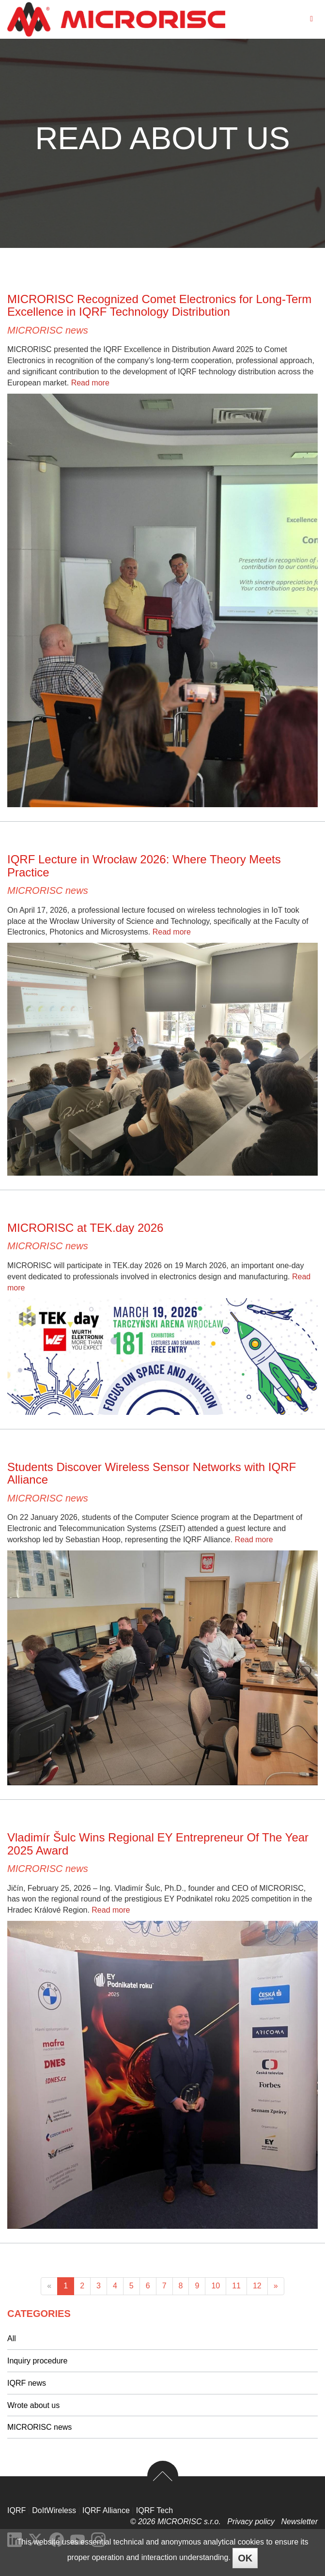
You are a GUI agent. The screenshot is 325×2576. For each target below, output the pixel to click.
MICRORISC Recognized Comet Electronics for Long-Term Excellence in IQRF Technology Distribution (159, 305)
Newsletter (299, 2521)
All (11, 2338)
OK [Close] (245, 2558)
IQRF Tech (154, 2510)
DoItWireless (54, 2510)
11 (236, 2286)
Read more (90, 383)
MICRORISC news (47, 330)
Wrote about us (33, 2405)
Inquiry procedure (37, 2361)
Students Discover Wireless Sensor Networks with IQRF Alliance (151, 1473)
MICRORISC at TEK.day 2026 (85, 1227)
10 (215, 2286)
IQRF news (26, 2383)
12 (257, 2286)
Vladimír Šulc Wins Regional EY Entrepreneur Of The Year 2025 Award (158, 1843)
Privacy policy (252, 2521)
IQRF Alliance (106, 2510)
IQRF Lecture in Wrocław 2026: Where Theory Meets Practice (144, 865)
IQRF (16, 2510)
